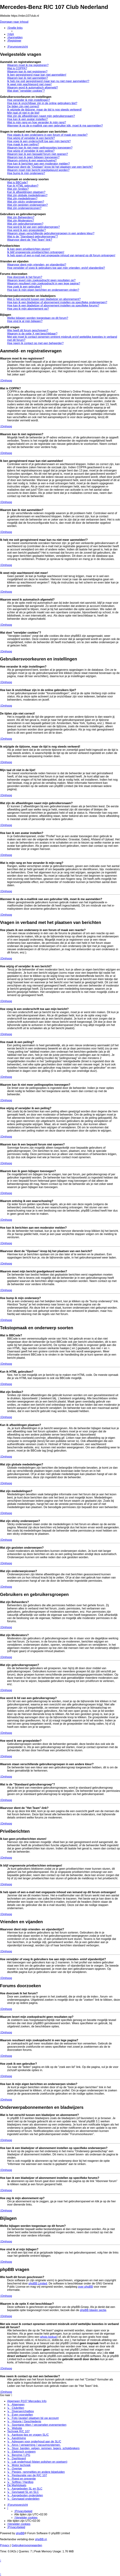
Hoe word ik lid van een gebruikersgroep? (33, 226)
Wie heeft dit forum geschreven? (27, 330)
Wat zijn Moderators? (20, 220)
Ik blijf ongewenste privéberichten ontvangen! (35, 252)
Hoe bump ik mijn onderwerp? (26, 173)
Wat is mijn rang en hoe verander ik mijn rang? (36, 122)
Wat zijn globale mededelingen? (27, 195)
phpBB (20, 2533)
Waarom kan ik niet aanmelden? (27, 77)
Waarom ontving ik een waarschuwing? (32, 160)
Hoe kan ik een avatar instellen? (27, 119)
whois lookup (48, 2336)
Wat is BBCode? (17, 182)
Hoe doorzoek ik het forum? (24, 277)
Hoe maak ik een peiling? (23, 144)
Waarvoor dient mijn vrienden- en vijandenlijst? (36, 264)
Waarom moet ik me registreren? (27, 65)
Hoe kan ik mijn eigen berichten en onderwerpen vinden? (43, 289)
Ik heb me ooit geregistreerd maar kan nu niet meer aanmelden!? (48, 81)
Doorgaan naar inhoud (14, 21)
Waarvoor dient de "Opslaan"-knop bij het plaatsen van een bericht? (50, 166)
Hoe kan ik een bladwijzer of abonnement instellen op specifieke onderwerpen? (57, 302)
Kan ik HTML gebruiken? (23, 185)
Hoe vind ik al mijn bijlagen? (24, 321)
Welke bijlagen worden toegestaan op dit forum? (37, 317)
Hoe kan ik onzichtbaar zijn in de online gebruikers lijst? (42, 103)
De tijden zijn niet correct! (23, 106)
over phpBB (85, 2286)
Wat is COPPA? (17, 68)
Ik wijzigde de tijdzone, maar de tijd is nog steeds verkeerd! (44, 109)
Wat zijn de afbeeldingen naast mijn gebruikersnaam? (41, 116)
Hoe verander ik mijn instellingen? (28, 100)
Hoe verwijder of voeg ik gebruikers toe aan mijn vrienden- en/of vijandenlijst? (56, 267)
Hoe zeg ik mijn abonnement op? (28, 308)
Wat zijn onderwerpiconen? (24, 208)
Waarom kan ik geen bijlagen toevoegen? (33, 157)
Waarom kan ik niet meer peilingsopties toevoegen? (40, 147)
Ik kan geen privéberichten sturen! (28, 248)
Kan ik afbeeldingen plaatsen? (26, 192)
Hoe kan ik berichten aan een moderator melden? (38, 163)
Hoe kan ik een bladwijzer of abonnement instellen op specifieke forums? (53, 305)
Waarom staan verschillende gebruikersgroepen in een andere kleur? (50, 233)
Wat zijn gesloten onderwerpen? (27, 204)
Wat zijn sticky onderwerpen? (25, 201)
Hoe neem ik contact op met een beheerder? (35, 343)
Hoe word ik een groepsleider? (26, 230)
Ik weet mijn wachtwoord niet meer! (29, 84)
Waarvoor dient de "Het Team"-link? (29, 239)
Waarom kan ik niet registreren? (27, 71)
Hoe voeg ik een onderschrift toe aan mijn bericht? (39, 141)
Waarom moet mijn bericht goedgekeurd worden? (38, 170)
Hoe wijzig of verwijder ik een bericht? (31, 138)
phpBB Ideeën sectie (93, 2310)
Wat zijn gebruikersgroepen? (25, 223)
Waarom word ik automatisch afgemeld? (32, 87)
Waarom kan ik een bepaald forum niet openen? (37, 154)
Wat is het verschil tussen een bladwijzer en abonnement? (44, 299)
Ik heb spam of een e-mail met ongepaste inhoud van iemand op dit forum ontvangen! (61, 255)
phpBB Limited (38, 2283)
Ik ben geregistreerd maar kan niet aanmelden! (36, 74)
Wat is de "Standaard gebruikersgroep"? (32, 236)
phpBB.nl (41, 2539)
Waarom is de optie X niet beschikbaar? (32, 333)
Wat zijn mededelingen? (22, 198)
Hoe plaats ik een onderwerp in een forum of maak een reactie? (47, 134)
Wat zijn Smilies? (18, 188)
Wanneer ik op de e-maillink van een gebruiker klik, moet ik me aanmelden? (55, 125)
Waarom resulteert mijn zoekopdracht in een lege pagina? (43, 283)
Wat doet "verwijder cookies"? (26, 90)
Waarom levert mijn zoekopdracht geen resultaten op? (41, 280)
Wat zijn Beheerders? (20, 217)
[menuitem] (10, 34)
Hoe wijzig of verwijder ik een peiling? (31, 150)
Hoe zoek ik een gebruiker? (24, 286)
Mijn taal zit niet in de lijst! (23, 112)
